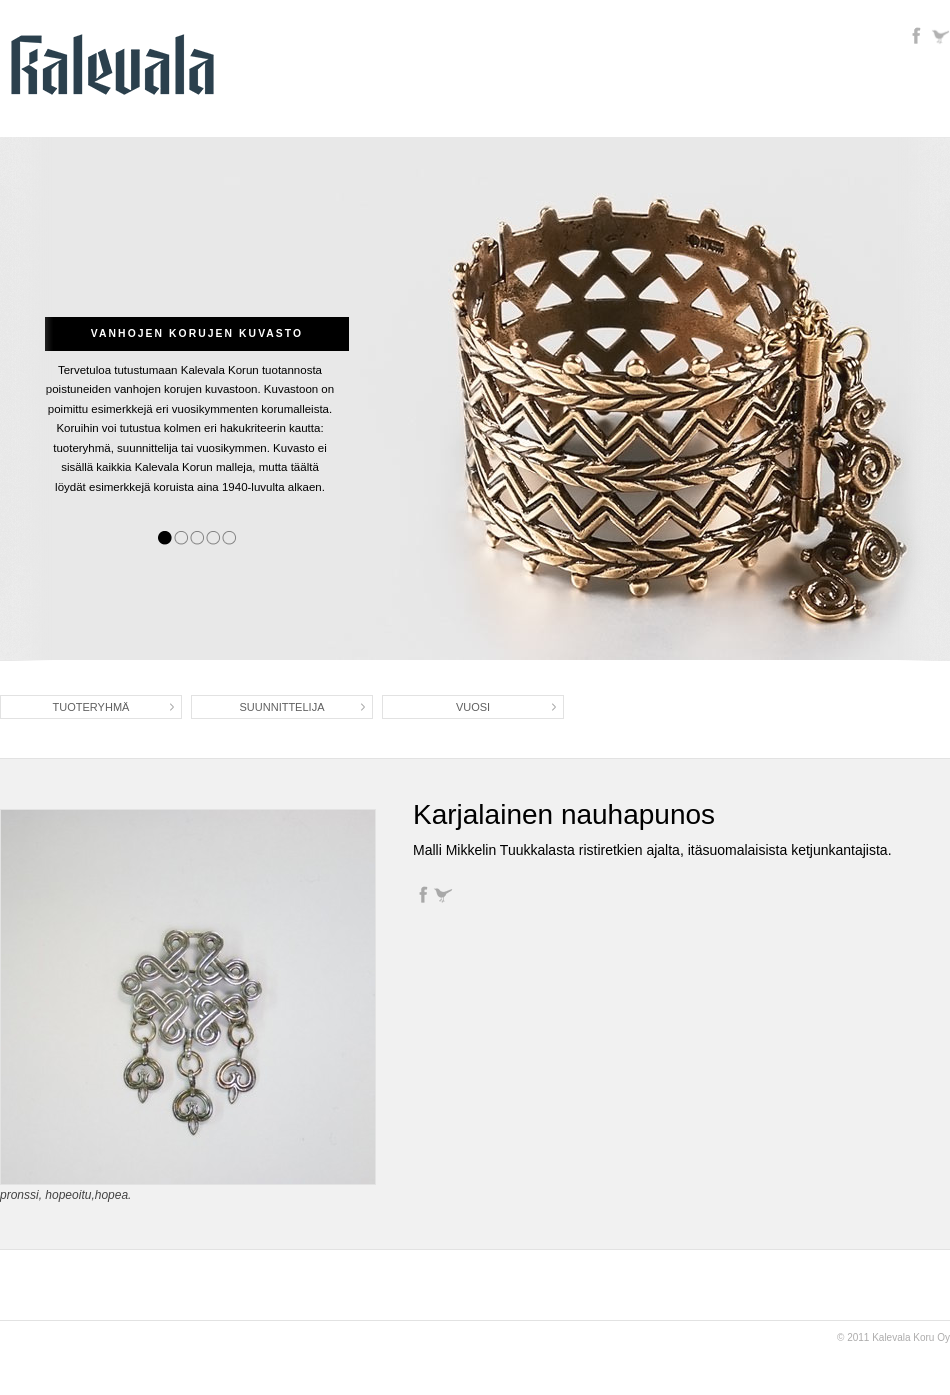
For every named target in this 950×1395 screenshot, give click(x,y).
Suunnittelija (282, 707)
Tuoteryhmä (91, 707)
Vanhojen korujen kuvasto (197, 333)
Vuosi (473, 707)
